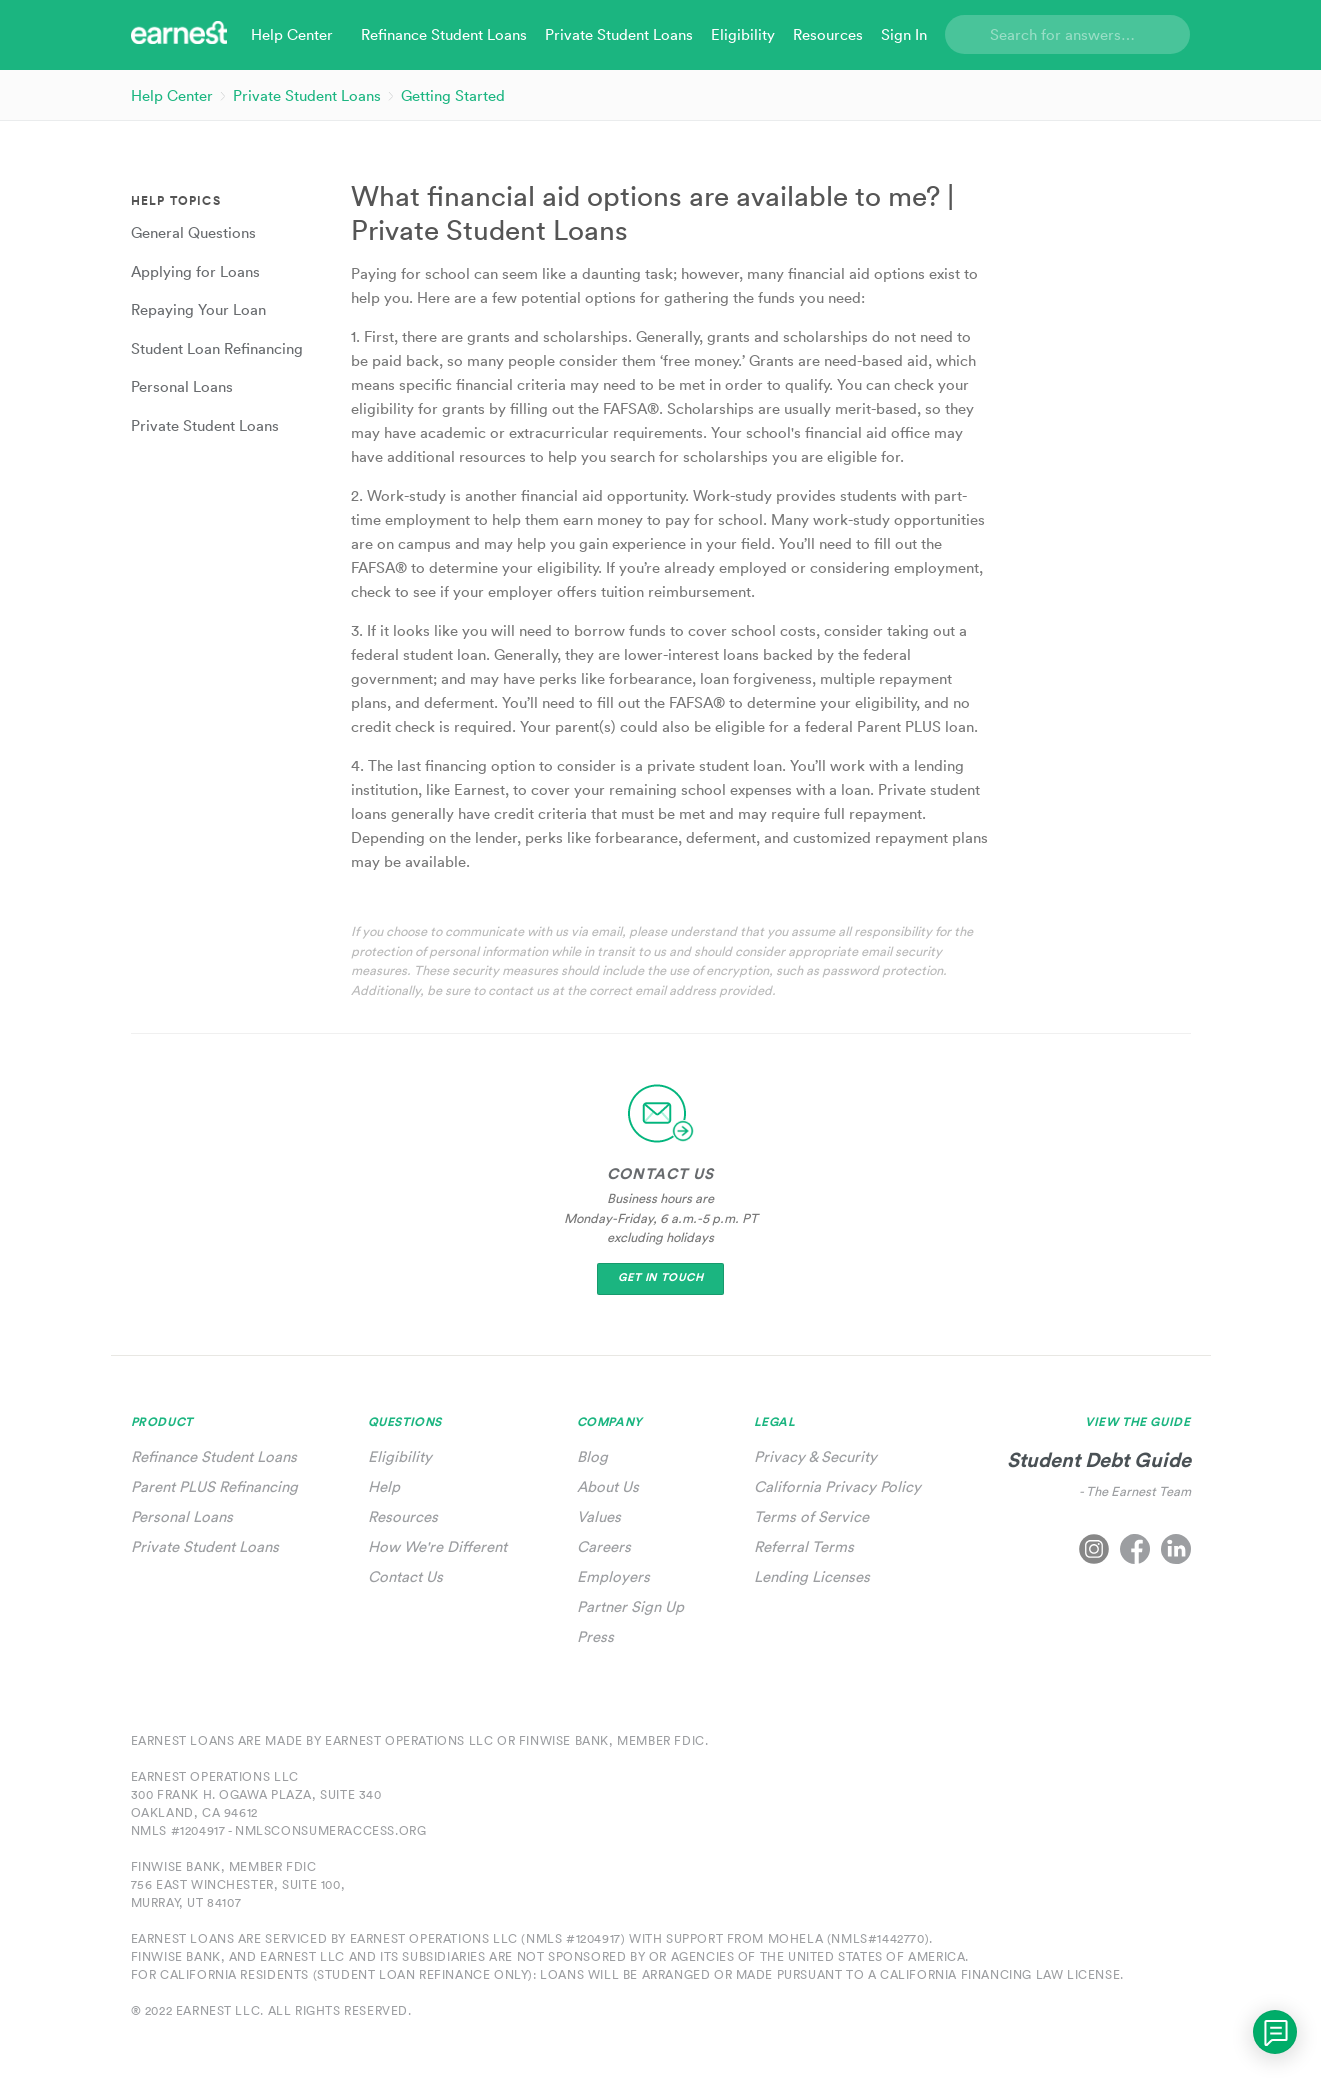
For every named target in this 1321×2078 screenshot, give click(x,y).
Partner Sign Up (630, 1606)
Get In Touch (661, 1277)
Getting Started (453, 95)
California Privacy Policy (837, 1486)
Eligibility (400, 1456)
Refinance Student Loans (214, 1456)
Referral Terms (804, 1546)
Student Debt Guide (1099, 1459)
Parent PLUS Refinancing (214, 1486)
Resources (403, 1516)
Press (595, 1636)
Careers (604, 1546)
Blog (592, 1456)
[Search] (1067, 34)
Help (384, 1486)
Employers (613, 1576)
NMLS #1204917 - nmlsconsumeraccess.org (279, 1830)
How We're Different (437, 1546)
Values (599, 1516)
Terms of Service (811, 1516)
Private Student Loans (307, 95)
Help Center (172, 95)
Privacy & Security (815, 1456)
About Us (608, 1486)
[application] (1275, 2032)
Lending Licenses (812, 1576)
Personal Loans (182, 1516)
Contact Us (405, 1576)
